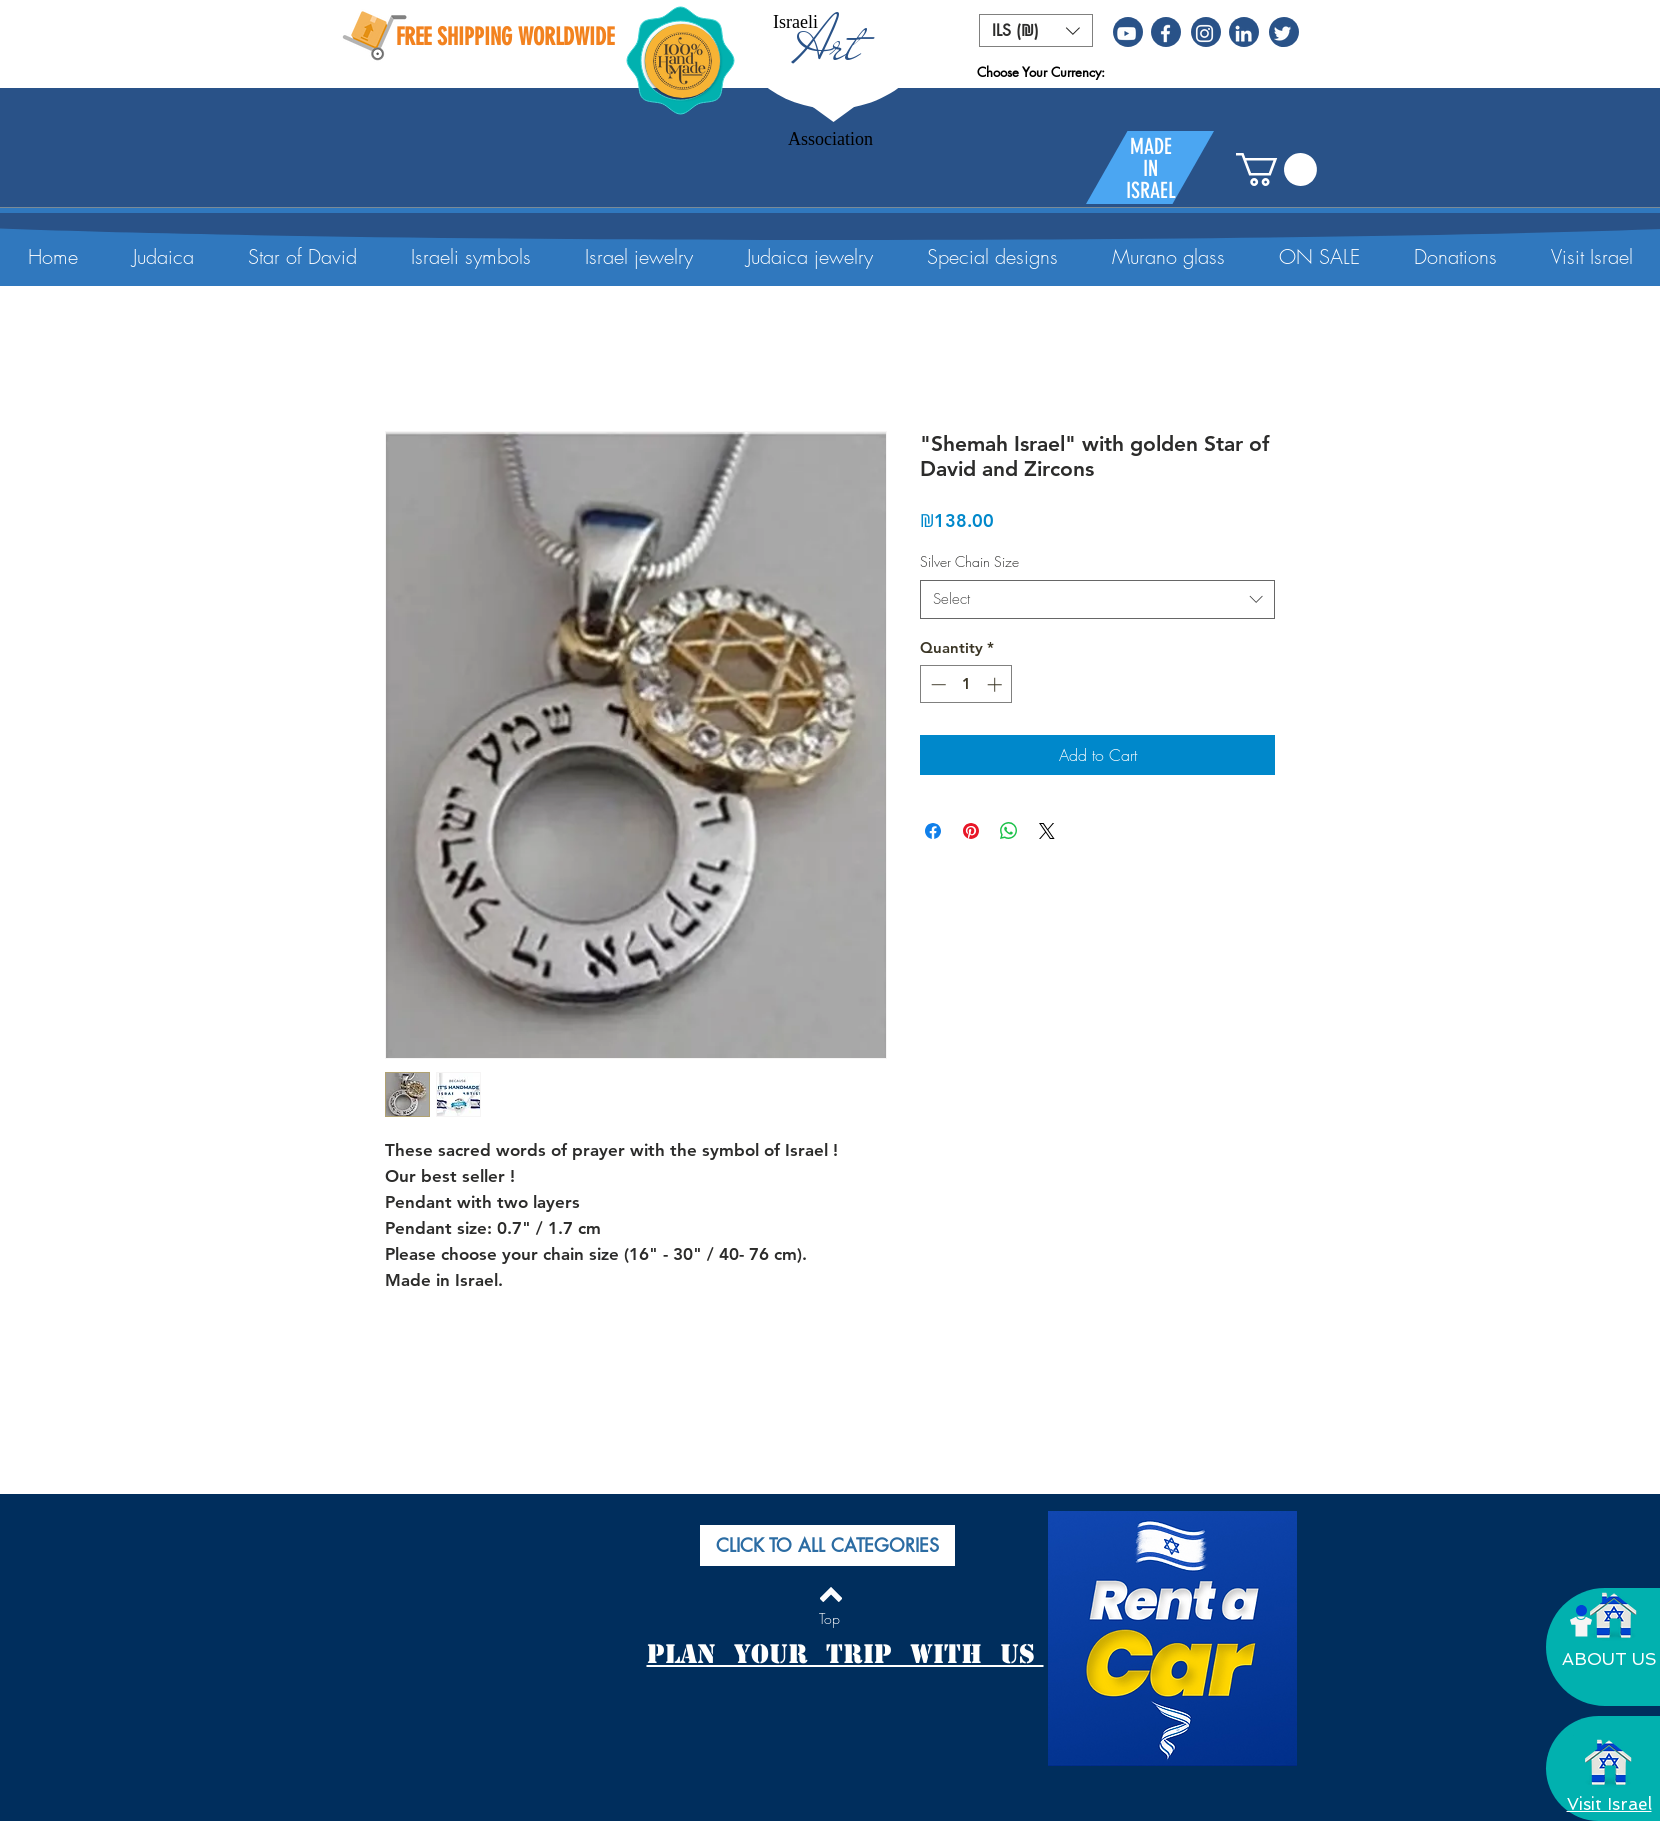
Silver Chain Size (969, 561)
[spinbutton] (966, 684)
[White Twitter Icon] (1282, 33)
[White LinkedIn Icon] (1243, 33)
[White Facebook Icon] (1165, 33)
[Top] (829, 1619)
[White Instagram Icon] (1204, 33)
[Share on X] (1047, 831)
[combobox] (1097, 599)
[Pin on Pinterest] (971, 831)
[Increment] (996, 684)
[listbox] (1036, 30)
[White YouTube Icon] (1126, 33)
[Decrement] (936, 684)
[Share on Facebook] (933, 831)
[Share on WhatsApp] (1009, 831)
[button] (1036, 30)
